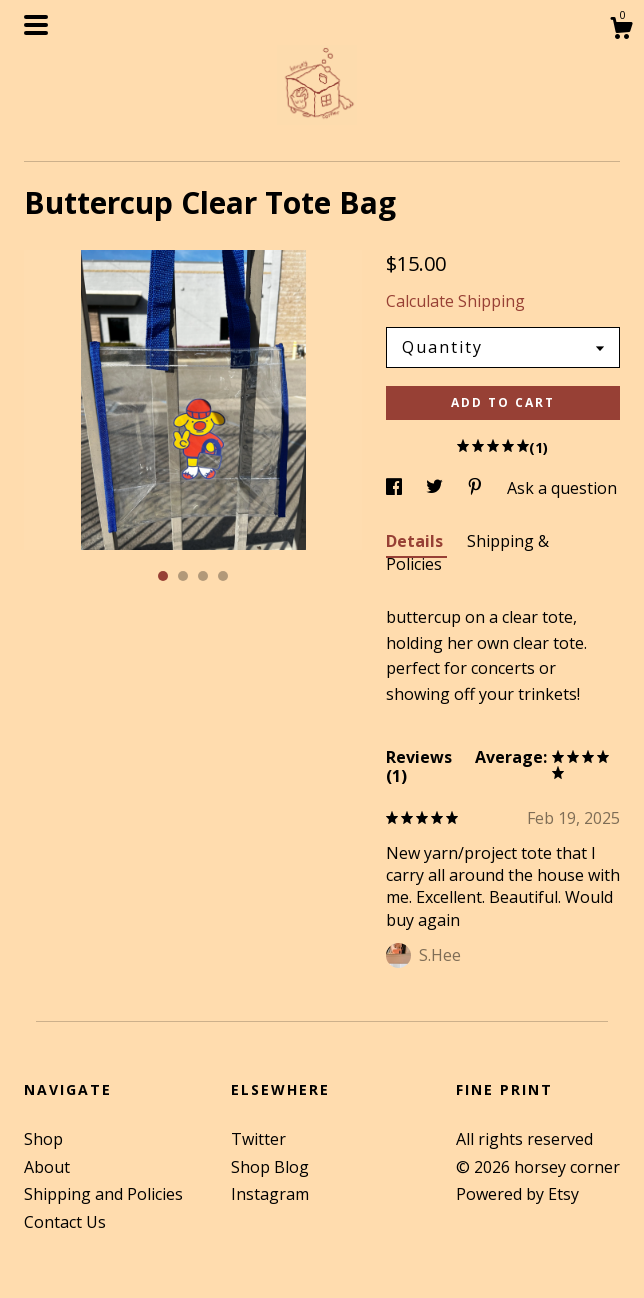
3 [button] (203, 576)
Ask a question (562, 488)
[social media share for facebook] (396, 488)
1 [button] (163, 576)
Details (416, 541)
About (47, 1167)
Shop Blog (270, 1167)
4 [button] (223, 576)
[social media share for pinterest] (477, 488)
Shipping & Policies (467, 552)
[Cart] (621, 30)
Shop (43, 1139)
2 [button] (183, 576)
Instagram (270, 1194)
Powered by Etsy (517, 1194)
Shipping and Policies (103, 1194)
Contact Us (65, 1222)
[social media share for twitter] (436, 488)
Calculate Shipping (455, 301)
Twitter (258, 1139)
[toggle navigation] (36, 25)
